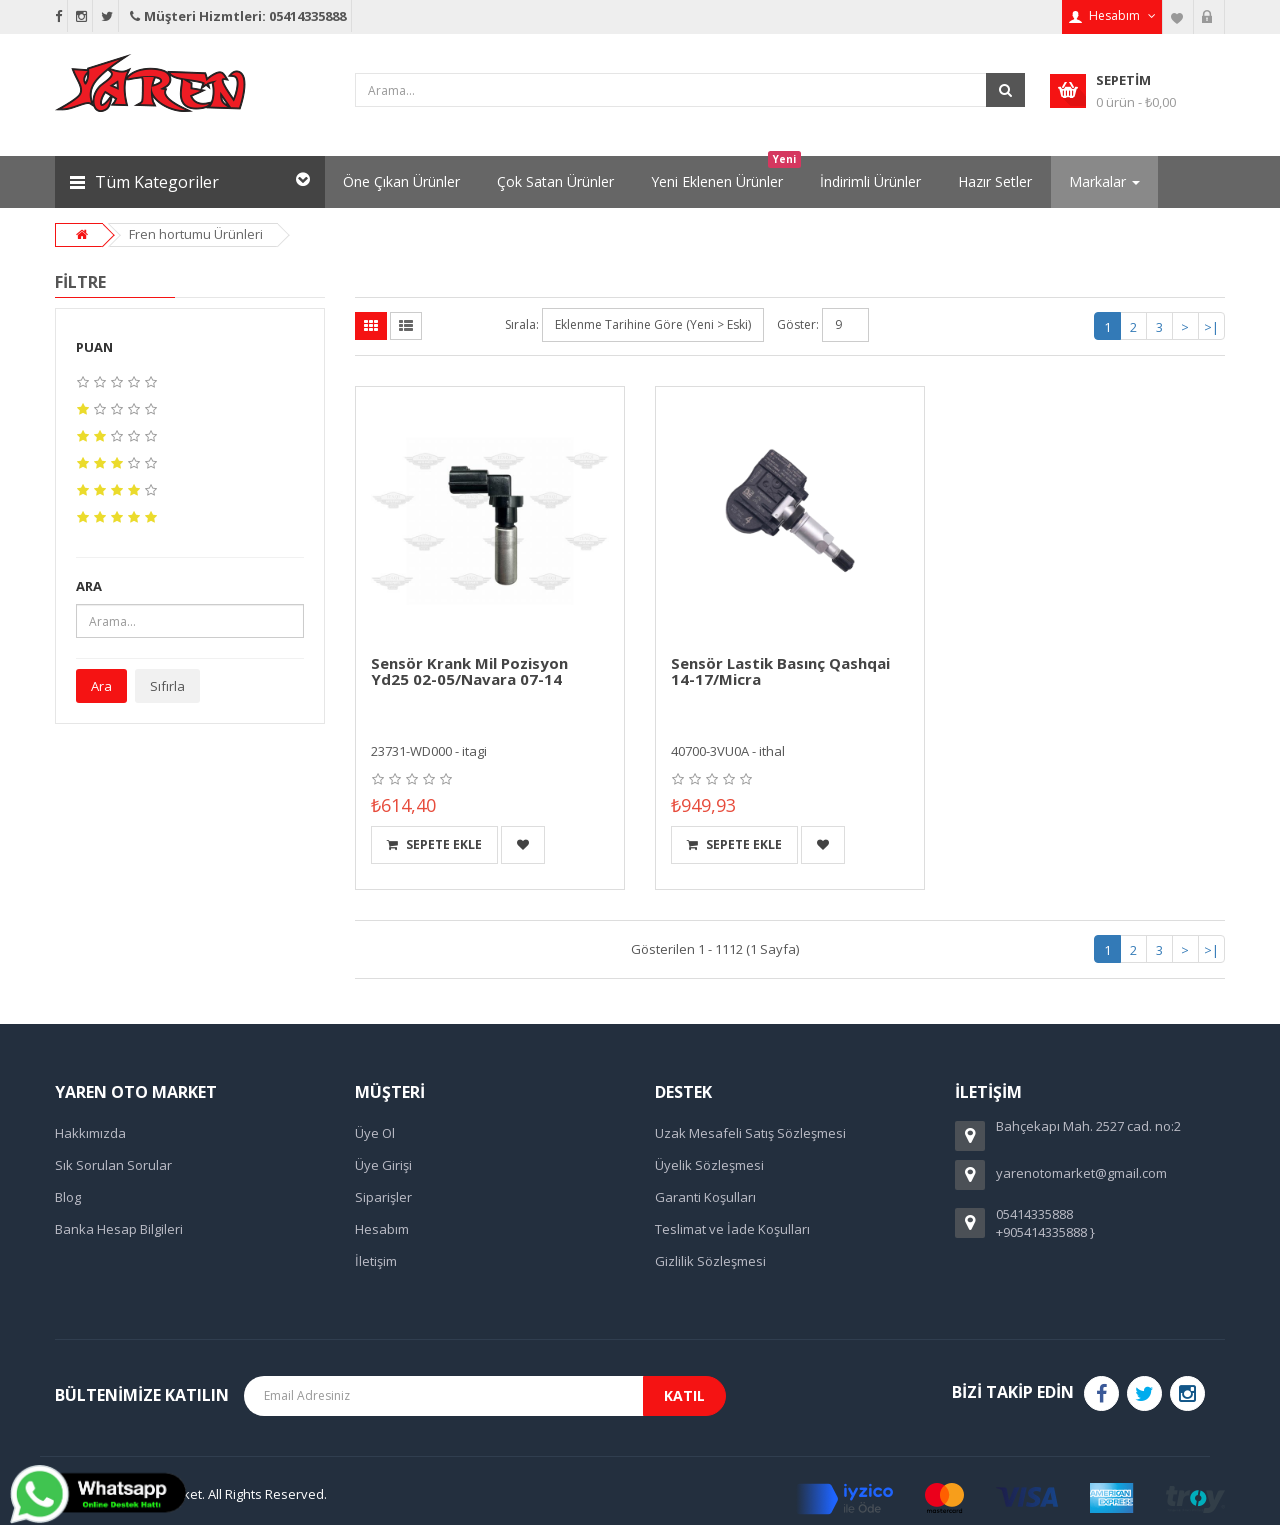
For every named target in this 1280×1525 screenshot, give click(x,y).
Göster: (798, 324)
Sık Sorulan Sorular (113, 1165)
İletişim (376, 1261)
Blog (68, 1197)
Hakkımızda (90, 1133)
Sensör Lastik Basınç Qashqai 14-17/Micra (780, 671)
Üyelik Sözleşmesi (709, 1165)
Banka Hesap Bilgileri (119, 1229)
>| (1211, 327)
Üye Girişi (383, 1165)
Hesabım (382, 1229)
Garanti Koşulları (705, 1197)
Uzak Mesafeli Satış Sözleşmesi (750, 1133)
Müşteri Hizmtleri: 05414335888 (236, 16)
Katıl (684, 1395)
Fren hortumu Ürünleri (196, 234)
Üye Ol (375, 1133)
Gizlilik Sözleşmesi (710, 1261)
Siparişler (383, 1197)
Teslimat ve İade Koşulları (732, 1229)
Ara (101, 686)
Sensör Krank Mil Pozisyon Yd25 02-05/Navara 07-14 (469, 671)
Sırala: (522, 324)
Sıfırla (167, 686)
